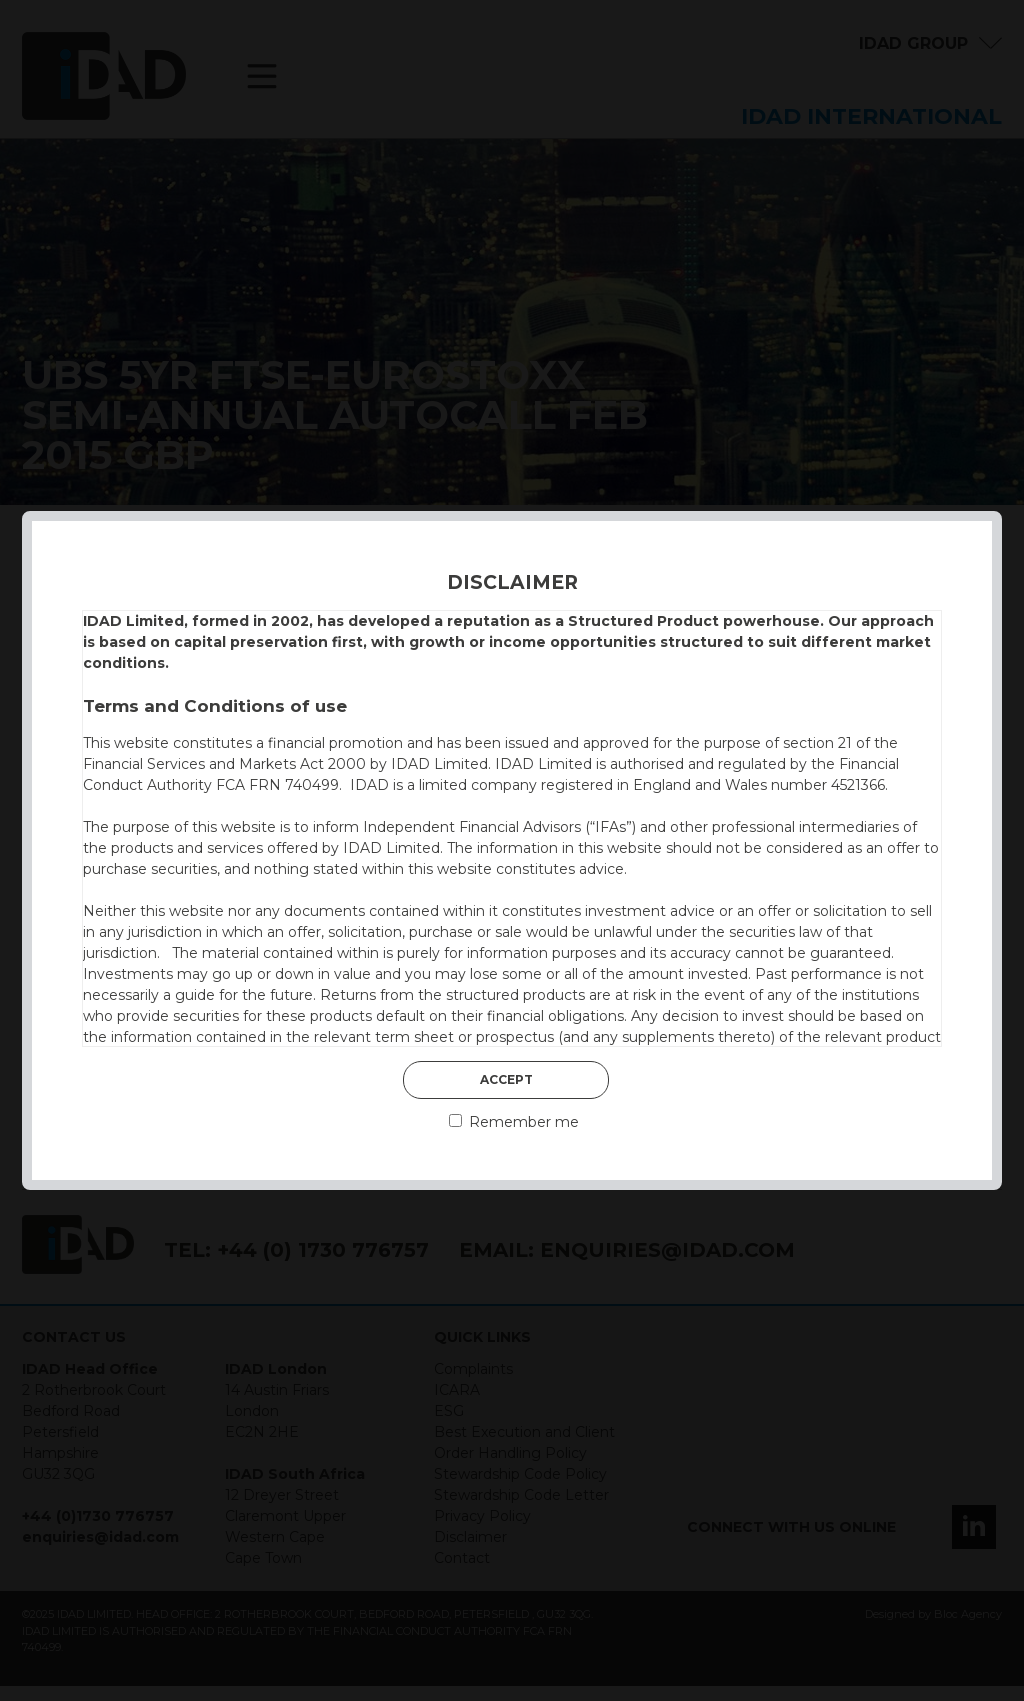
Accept (506, 1079)
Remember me (514, 1122)
